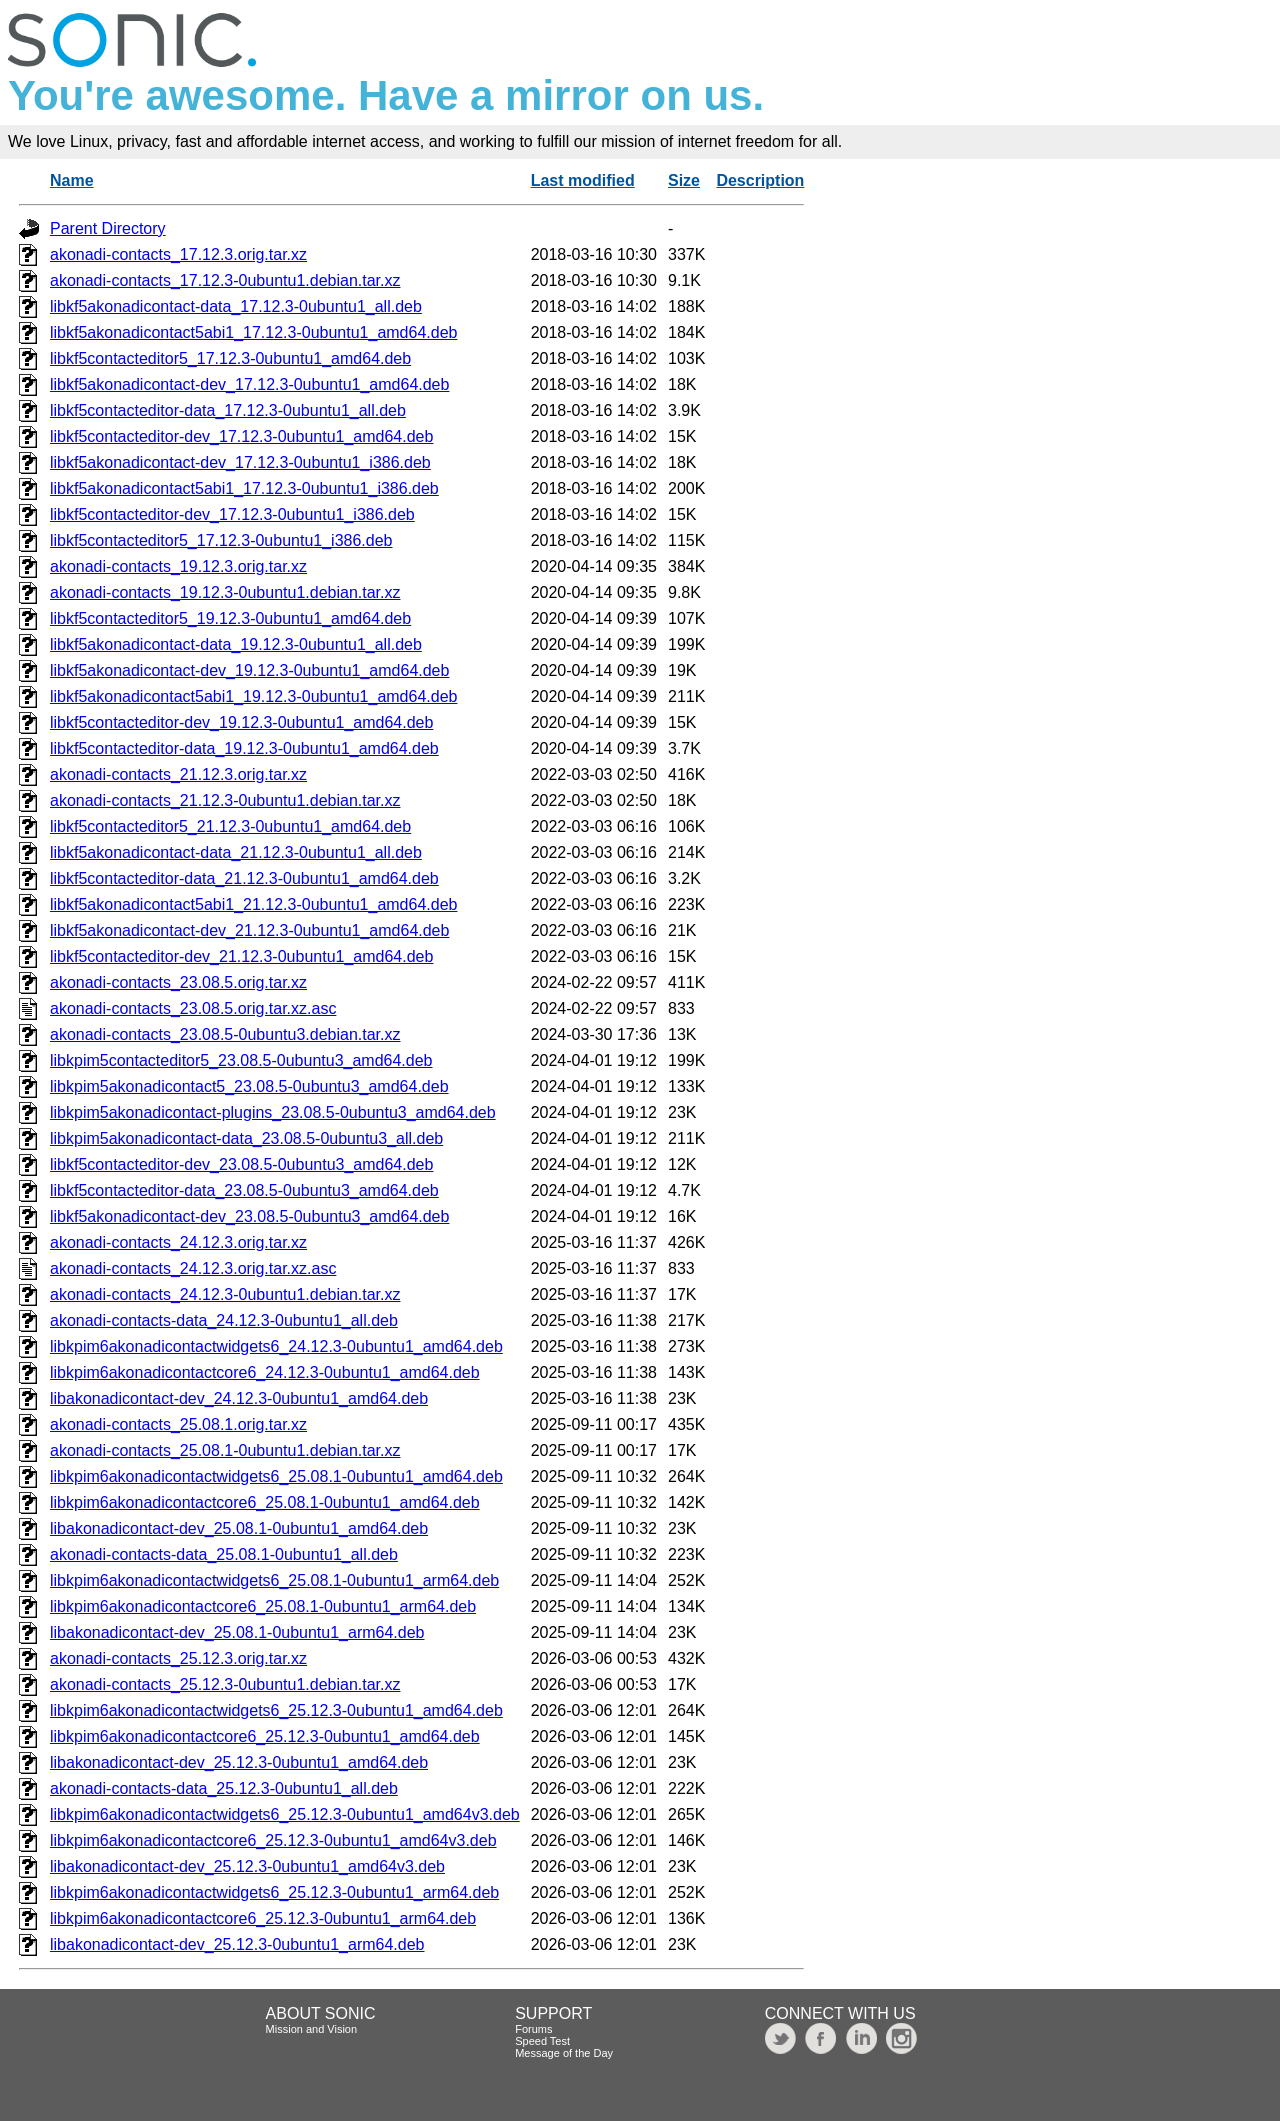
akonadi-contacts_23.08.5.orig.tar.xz (178, 982)
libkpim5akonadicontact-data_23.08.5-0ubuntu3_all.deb (246, 1138)
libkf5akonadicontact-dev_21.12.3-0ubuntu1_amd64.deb (249, 930)
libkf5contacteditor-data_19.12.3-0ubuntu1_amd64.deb (244, 748)
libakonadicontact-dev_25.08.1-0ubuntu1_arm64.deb (237, 1632)
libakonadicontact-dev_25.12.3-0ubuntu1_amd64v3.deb (247, 1866)
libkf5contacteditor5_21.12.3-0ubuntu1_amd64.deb (230, 826)
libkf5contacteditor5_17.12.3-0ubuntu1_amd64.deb (230, 358)
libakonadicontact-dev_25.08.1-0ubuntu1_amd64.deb (239, 1528)
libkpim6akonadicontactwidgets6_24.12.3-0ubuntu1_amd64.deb (276, 1346)
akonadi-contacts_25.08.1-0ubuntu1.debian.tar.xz (225, 1450)
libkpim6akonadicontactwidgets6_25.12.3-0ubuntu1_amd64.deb (276, 1710)
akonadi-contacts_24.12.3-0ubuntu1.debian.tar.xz (225, 1294)
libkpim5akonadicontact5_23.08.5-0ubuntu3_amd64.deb (249, 1086)
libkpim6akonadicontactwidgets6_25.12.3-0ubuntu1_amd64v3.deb (285, 1814)
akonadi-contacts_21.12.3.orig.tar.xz (178, 774)
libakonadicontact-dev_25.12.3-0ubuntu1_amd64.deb (239, 1762)
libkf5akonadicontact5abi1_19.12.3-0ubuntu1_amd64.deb (253, 696)
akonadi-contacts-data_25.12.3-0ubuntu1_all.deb (224, 1788)
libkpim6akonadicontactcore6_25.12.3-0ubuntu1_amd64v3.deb (273, 1840)
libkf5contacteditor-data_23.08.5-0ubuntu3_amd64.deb (244, 1190)
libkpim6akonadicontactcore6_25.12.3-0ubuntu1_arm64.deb (263, 1918)
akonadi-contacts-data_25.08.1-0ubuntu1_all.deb (224, 1554)
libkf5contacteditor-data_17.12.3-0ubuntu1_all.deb (228, 410)
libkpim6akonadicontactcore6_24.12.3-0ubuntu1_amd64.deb (265, 1372)
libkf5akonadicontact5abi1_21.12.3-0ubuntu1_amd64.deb (253, 904)
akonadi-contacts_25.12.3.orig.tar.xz (178, 1658)
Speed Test (542, 2041)
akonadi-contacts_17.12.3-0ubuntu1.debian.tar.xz (225, 280)
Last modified (583, 180)
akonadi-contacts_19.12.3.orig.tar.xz (178, 566)
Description (760, 180)
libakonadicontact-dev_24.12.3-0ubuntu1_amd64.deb (239, 1398)
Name (72, 180)
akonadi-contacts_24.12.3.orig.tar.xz (178, 1242)
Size (684, 180)
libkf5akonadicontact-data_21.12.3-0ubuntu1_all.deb (236, 852)
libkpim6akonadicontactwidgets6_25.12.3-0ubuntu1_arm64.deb (274, 1892)
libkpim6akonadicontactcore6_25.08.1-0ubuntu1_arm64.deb (263, 1606)
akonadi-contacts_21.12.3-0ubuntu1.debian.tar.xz (225, 800)
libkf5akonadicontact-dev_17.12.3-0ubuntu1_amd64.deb (249, 384)
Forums (533, 2029)
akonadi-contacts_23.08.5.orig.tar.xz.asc (193, 1008)
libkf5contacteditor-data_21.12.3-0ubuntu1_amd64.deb (244, 878)
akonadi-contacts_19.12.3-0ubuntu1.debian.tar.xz (225, 592)
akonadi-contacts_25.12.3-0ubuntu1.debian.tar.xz (225, 1684)
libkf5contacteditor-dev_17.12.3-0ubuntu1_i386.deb (232, 514)
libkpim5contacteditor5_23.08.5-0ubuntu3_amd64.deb (241, 1060)
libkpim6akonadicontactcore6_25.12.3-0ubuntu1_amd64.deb (265, 1736)
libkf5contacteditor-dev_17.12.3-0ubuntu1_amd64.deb (241, 436)
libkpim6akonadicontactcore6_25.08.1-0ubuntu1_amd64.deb (265, 1502)
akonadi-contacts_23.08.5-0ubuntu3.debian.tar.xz (225, 1034)
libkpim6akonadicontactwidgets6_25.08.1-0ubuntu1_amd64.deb (276, 1476)
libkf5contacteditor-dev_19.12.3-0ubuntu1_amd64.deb (241, 722)
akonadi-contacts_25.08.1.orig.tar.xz (178, 1424)
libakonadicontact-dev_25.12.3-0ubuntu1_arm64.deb (237, 1944)
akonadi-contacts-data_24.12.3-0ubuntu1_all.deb (224, 1320)
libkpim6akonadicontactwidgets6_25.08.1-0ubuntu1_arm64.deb (274, 1580)
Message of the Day (564, 2053)
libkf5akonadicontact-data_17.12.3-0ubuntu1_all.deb (236, 306)
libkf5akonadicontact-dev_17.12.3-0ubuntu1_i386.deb (240, 462)
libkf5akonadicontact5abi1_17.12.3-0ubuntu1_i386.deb (244, 488)
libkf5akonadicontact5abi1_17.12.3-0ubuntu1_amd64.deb (253, 332)
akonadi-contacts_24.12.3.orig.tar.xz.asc (193, 1268)
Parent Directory (108, 228)
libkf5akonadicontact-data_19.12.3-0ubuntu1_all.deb (236, 644)
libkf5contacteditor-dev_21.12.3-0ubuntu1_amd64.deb (241, 956)
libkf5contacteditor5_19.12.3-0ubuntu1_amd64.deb (230, 618)
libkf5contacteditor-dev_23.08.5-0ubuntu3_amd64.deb (241, 1164)
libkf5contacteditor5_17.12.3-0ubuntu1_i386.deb (221, 540)
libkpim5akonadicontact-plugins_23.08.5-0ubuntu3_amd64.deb (273, 1112)
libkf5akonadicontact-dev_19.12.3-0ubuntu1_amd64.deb (249, 670)
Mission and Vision (312, 2029)
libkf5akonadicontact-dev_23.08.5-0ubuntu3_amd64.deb (249, 1216)
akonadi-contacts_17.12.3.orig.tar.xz (178, 254)
